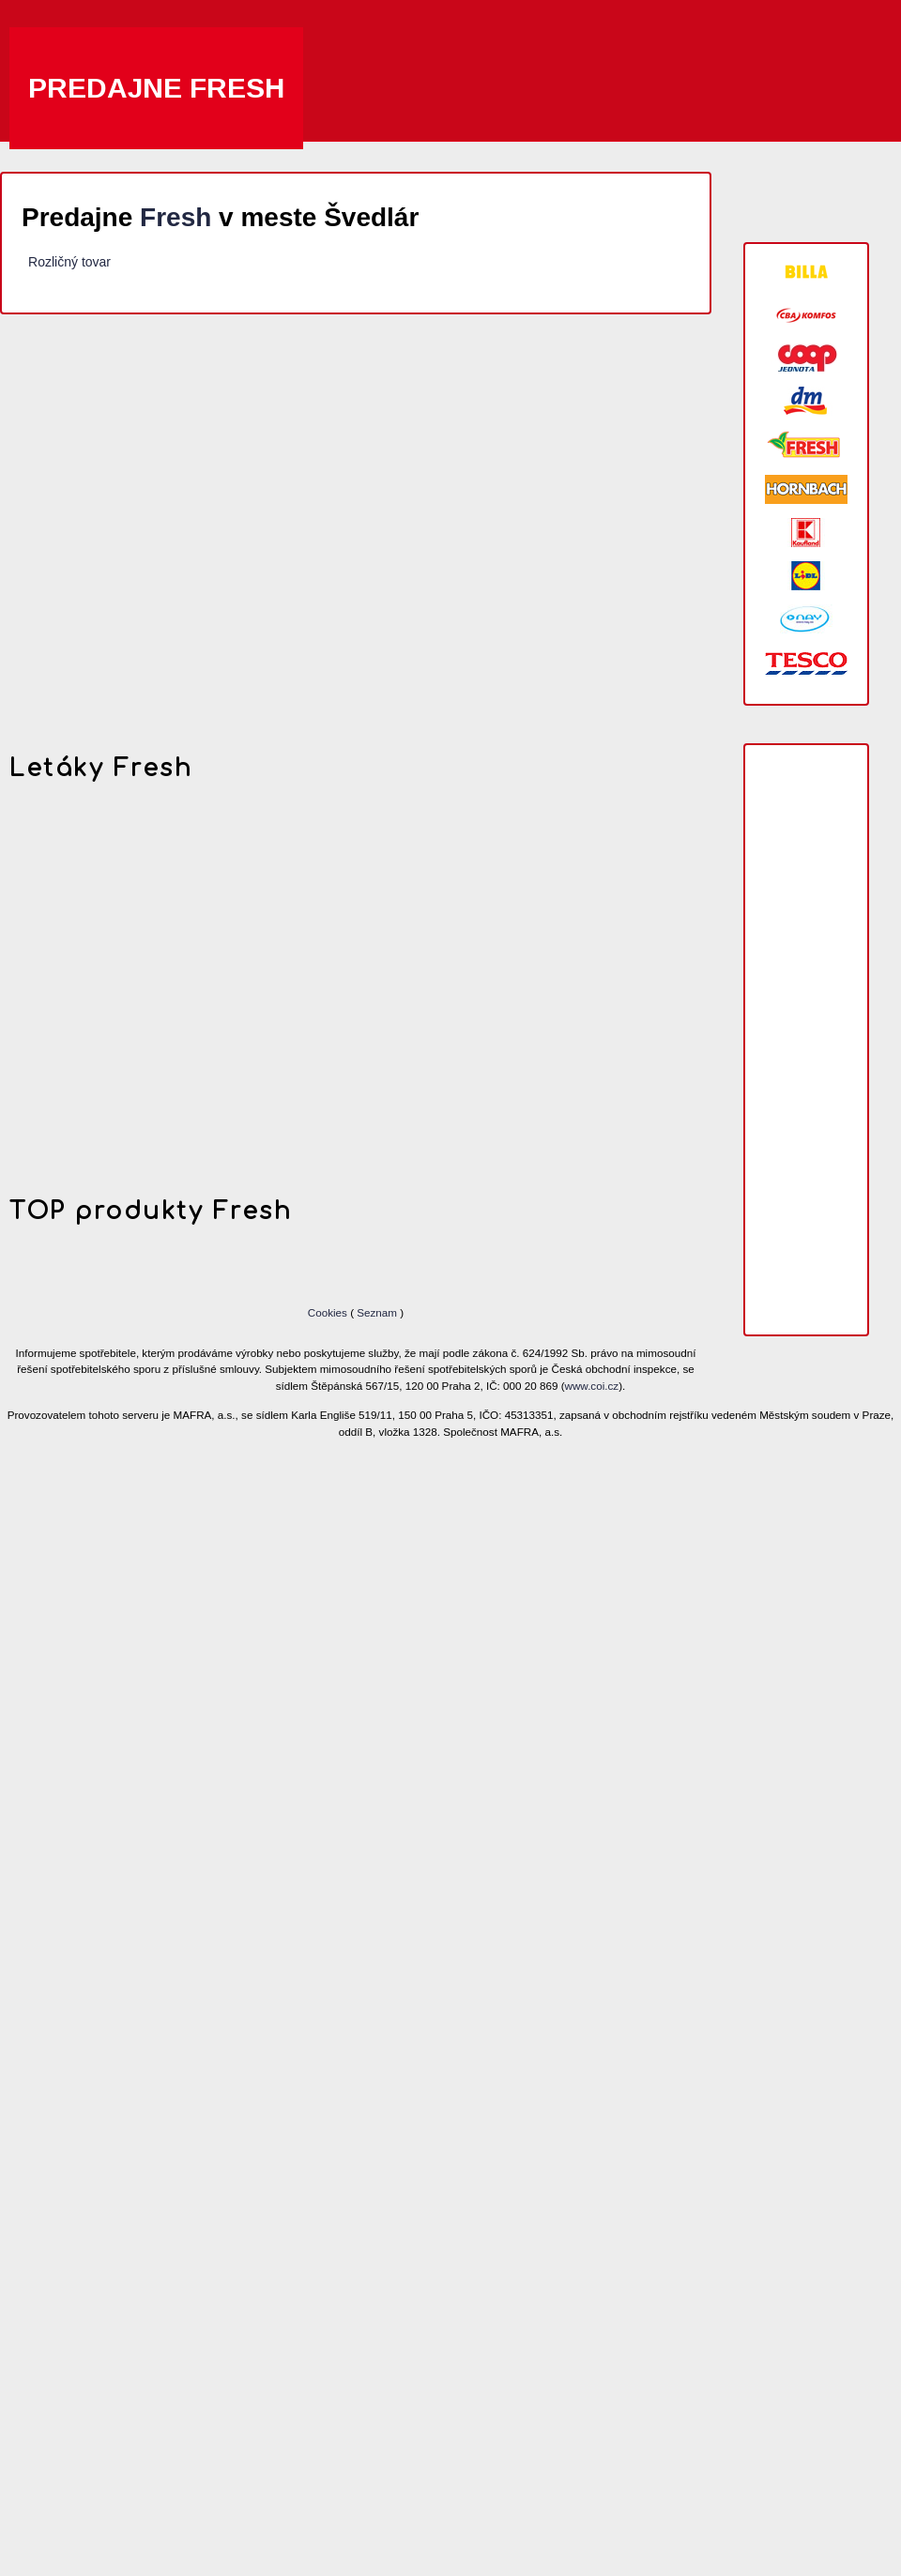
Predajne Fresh (156, 87)
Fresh (175, 217)
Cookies (329, 1312)
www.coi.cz (592, 1385)
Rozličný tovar (69, 261)
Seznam (377, 1312)
